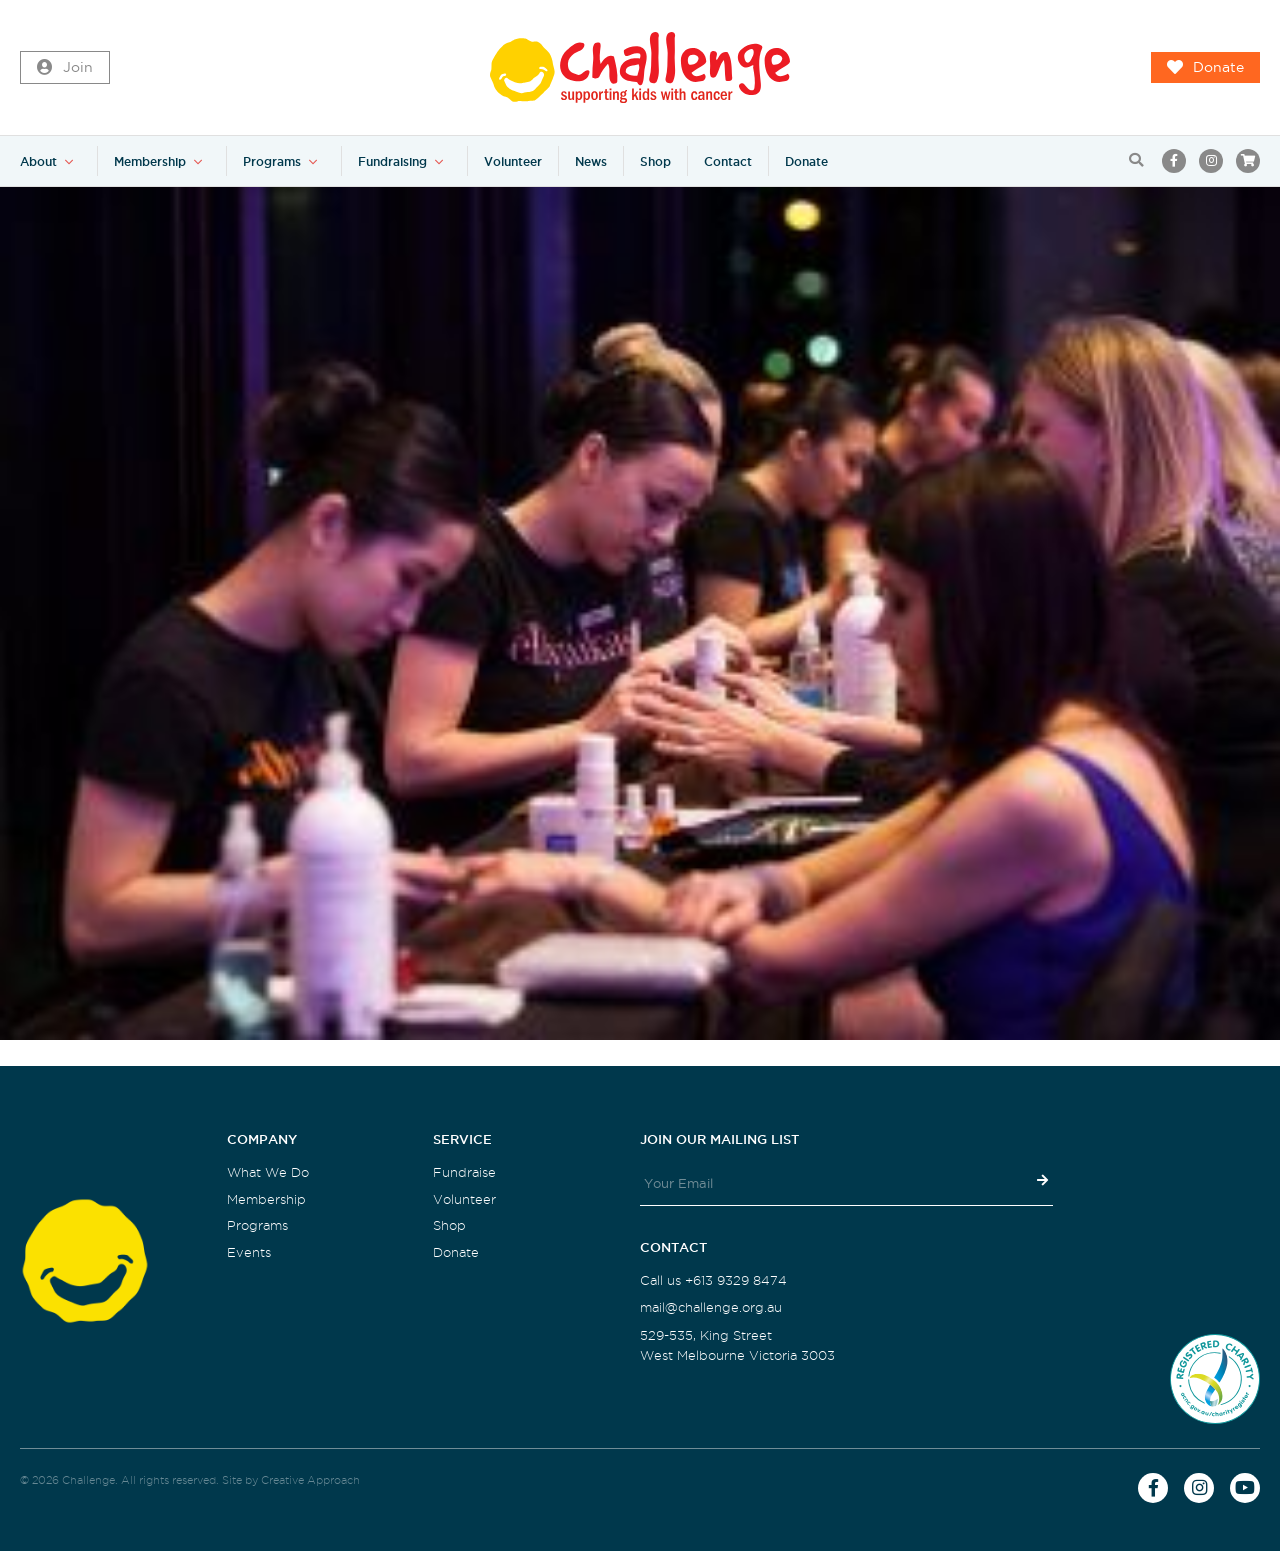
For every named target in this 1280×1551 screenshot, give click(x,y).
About (38, 161)
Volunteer (513, 161)
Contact (728, 161)
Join (65, 68)
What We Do (268, 1172)
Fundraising (392, 161)
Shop (655, 161)
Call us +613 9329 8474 (713, 1280)
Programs (272, 161)
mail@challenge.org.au (711, 1307)
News (591, 161)
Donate (1205, 68)
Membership (150, 161)
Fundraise (464, 1172)
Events (249, 1252)
